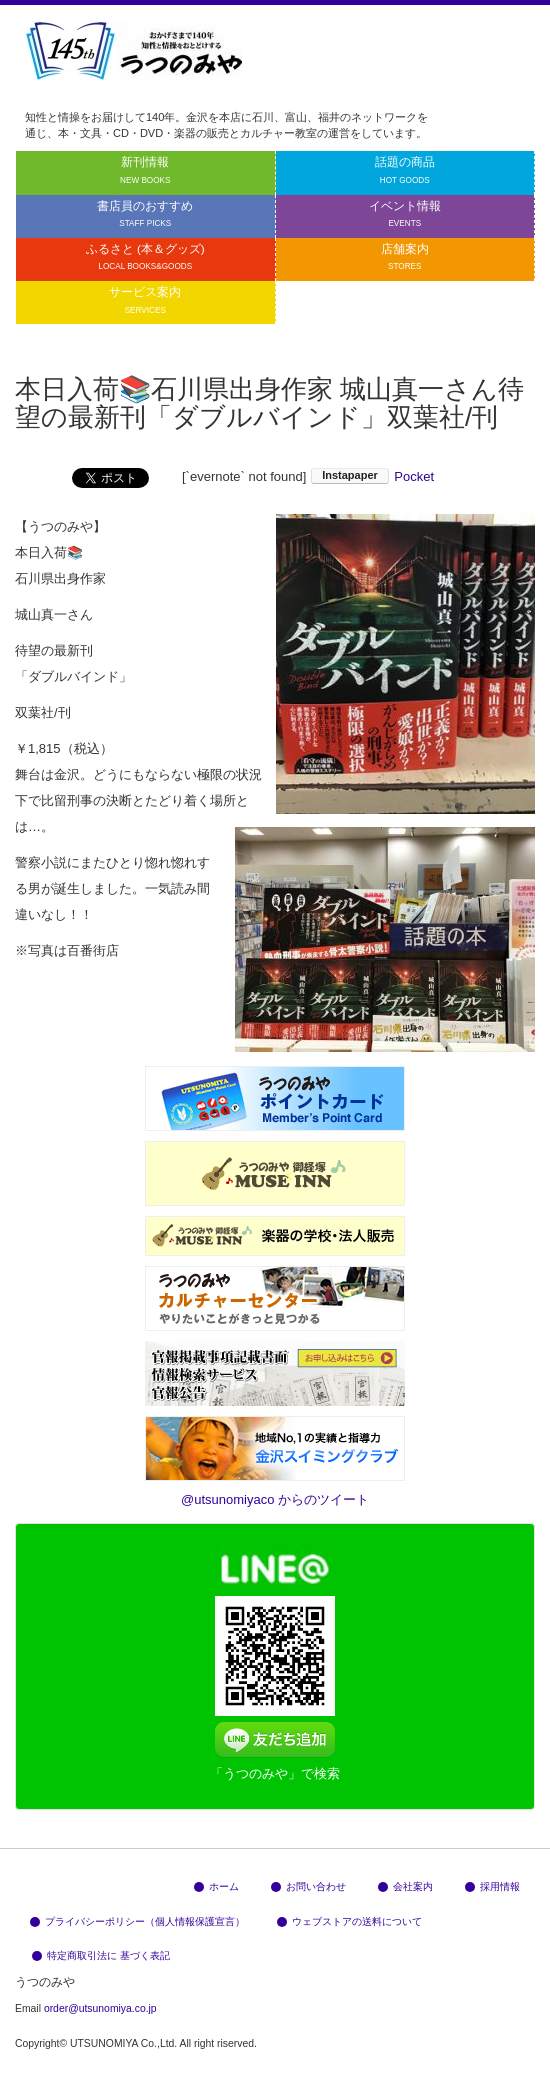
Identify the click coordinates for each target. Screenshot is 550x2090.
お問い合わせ (308, 1886)
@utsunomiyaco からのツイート (275, 1499)
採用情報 (492, 1886)
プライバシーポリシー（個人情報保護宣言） (137, 1921)
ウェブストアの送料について (349, 1921)
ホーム (216, 1886)
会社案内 (405, 1886)
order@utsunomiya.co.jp (100, 2008)
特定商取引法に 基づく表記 (101, 1955)
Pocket (414, 476)
